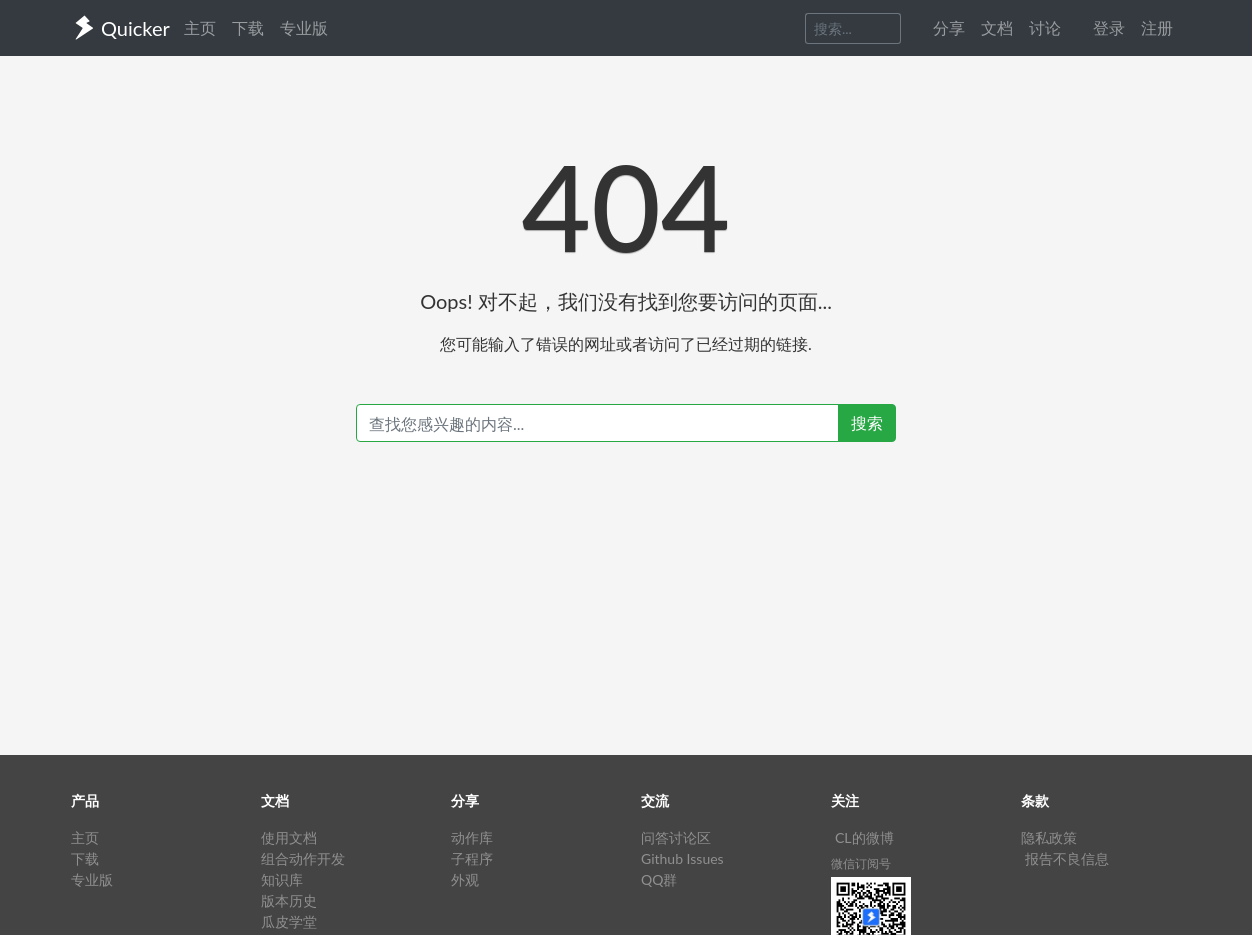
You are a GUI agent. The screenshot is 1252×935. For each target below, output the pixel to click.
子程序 (472, 858)
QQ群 (659, 879)
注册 (1157, 27)
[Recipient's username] (597, 423)
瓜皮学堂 (289, 921)
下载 (248, 27)
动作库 (472, 837)
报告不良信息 (1067, 858)
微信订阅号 (861, 863)
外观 (465, 879)
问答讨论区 (676, 837)
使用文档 (289, 837)
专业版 (304, 27)
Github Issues (682, 858)
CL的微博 (864, 837)
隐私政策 (1049, 837)
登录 (1109, 27)
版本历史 (289, 900)
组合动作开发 (303, 858)
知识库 (282, 879)
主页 (200, 27)
